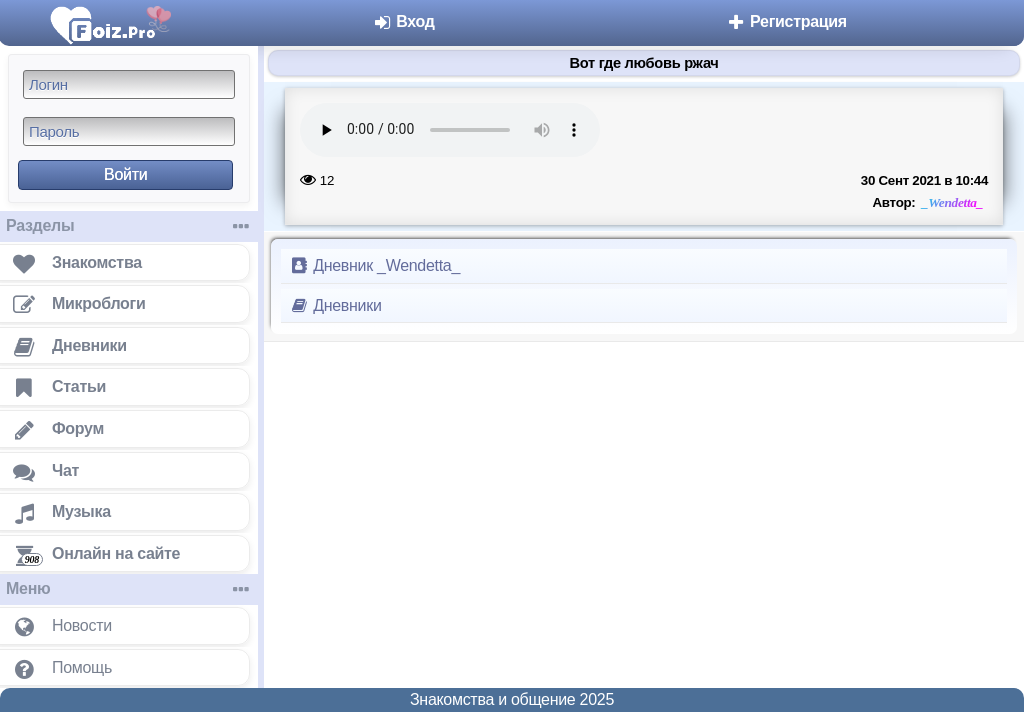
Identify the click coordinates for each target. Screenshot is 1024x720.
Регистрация (786, 21)
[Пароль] (129, 131)
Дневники (335, 305)
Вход (403, 21)
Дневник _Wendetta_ (374, 265)
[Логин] (129, 84)
